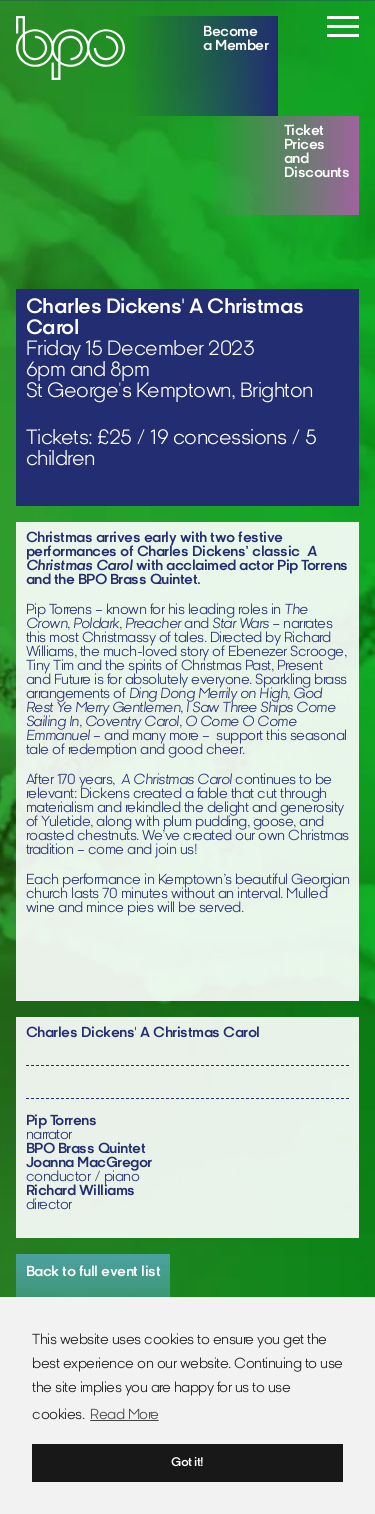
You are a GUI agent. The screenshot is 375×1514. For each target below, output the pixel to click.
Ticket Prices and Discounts (317, 152)
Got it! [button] (187, 1463)
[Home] (70, 48)
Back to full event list (93, 1272)
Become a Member (235, 39)
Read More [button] (124, 1415)
